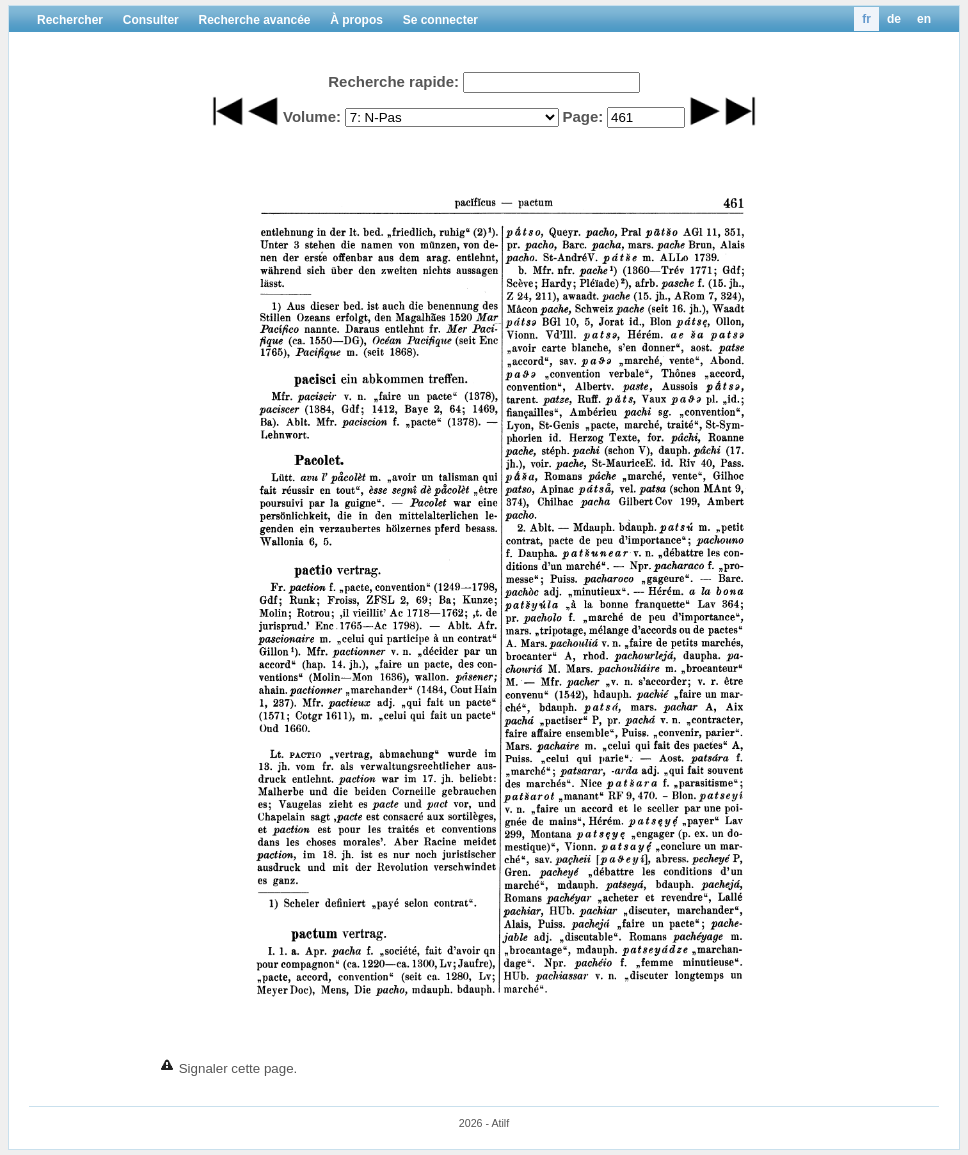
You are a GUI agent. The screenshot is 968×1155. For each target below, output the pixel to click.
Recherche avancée (254, 20)
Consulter (151, 20)
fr (866, 19)
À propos (356, 20)
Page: (582, 116)
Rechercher (70, 20)
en (924, 19)
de (894, 19)
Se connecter (440, 20)
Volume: (312, 116)
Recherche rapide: (393, 81)
